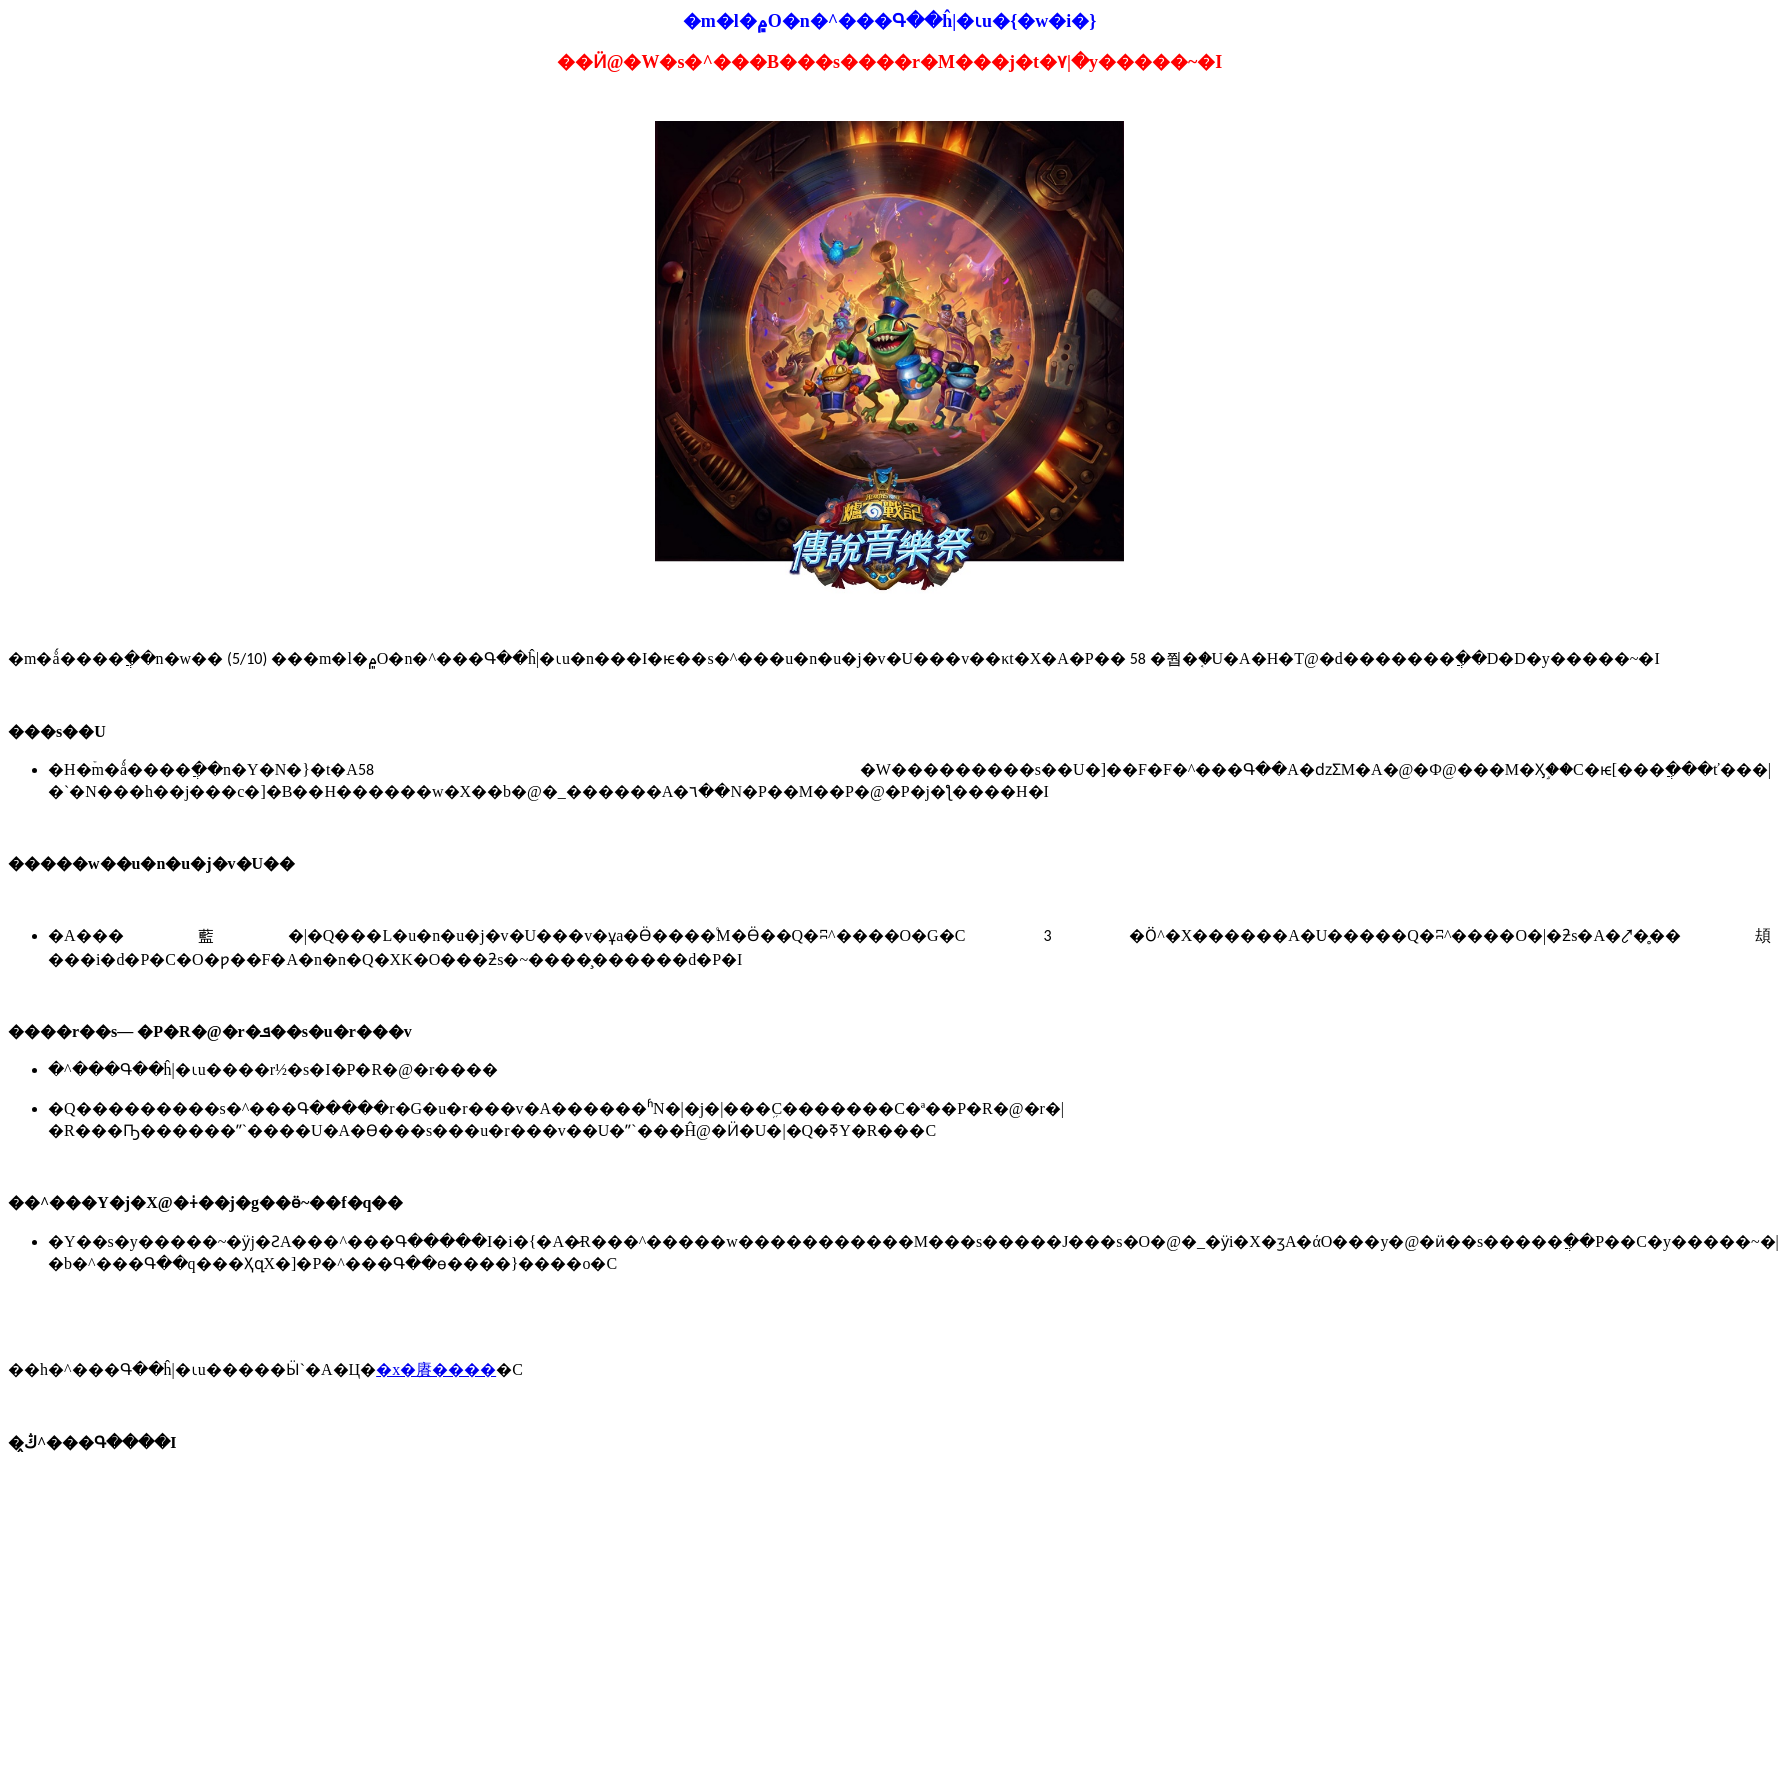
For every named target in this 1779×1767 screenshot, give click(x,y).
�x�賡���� (436, 1369)
